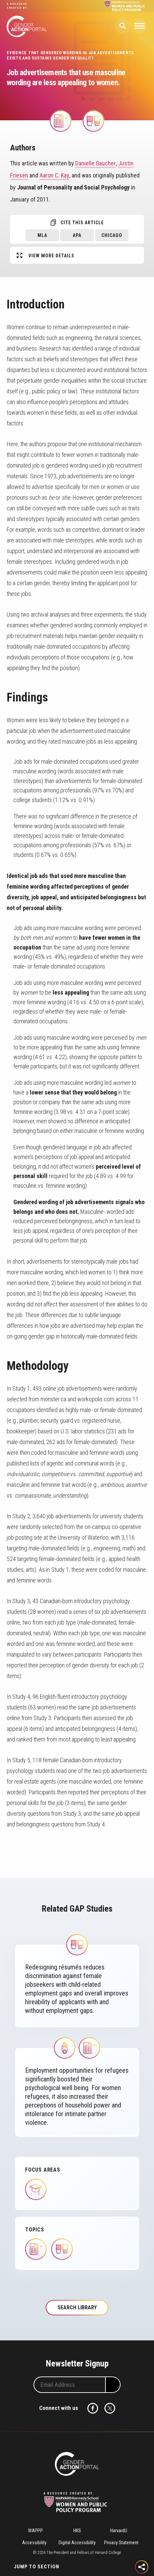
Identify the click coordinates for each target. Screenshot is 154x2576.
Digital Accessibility (77, 2542)
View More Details (51, 255)
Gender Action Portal (27, 26)
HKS (77, 2530)
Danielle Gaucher (95, 163)
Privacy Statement (121, 2542)
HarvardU (118, 2530)
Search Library (77, 2307)
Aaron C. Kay (54, 175)
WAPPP (35, 2530)
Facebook (92, 2408)
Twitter (109, 2408)
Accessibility (34, 2542)
